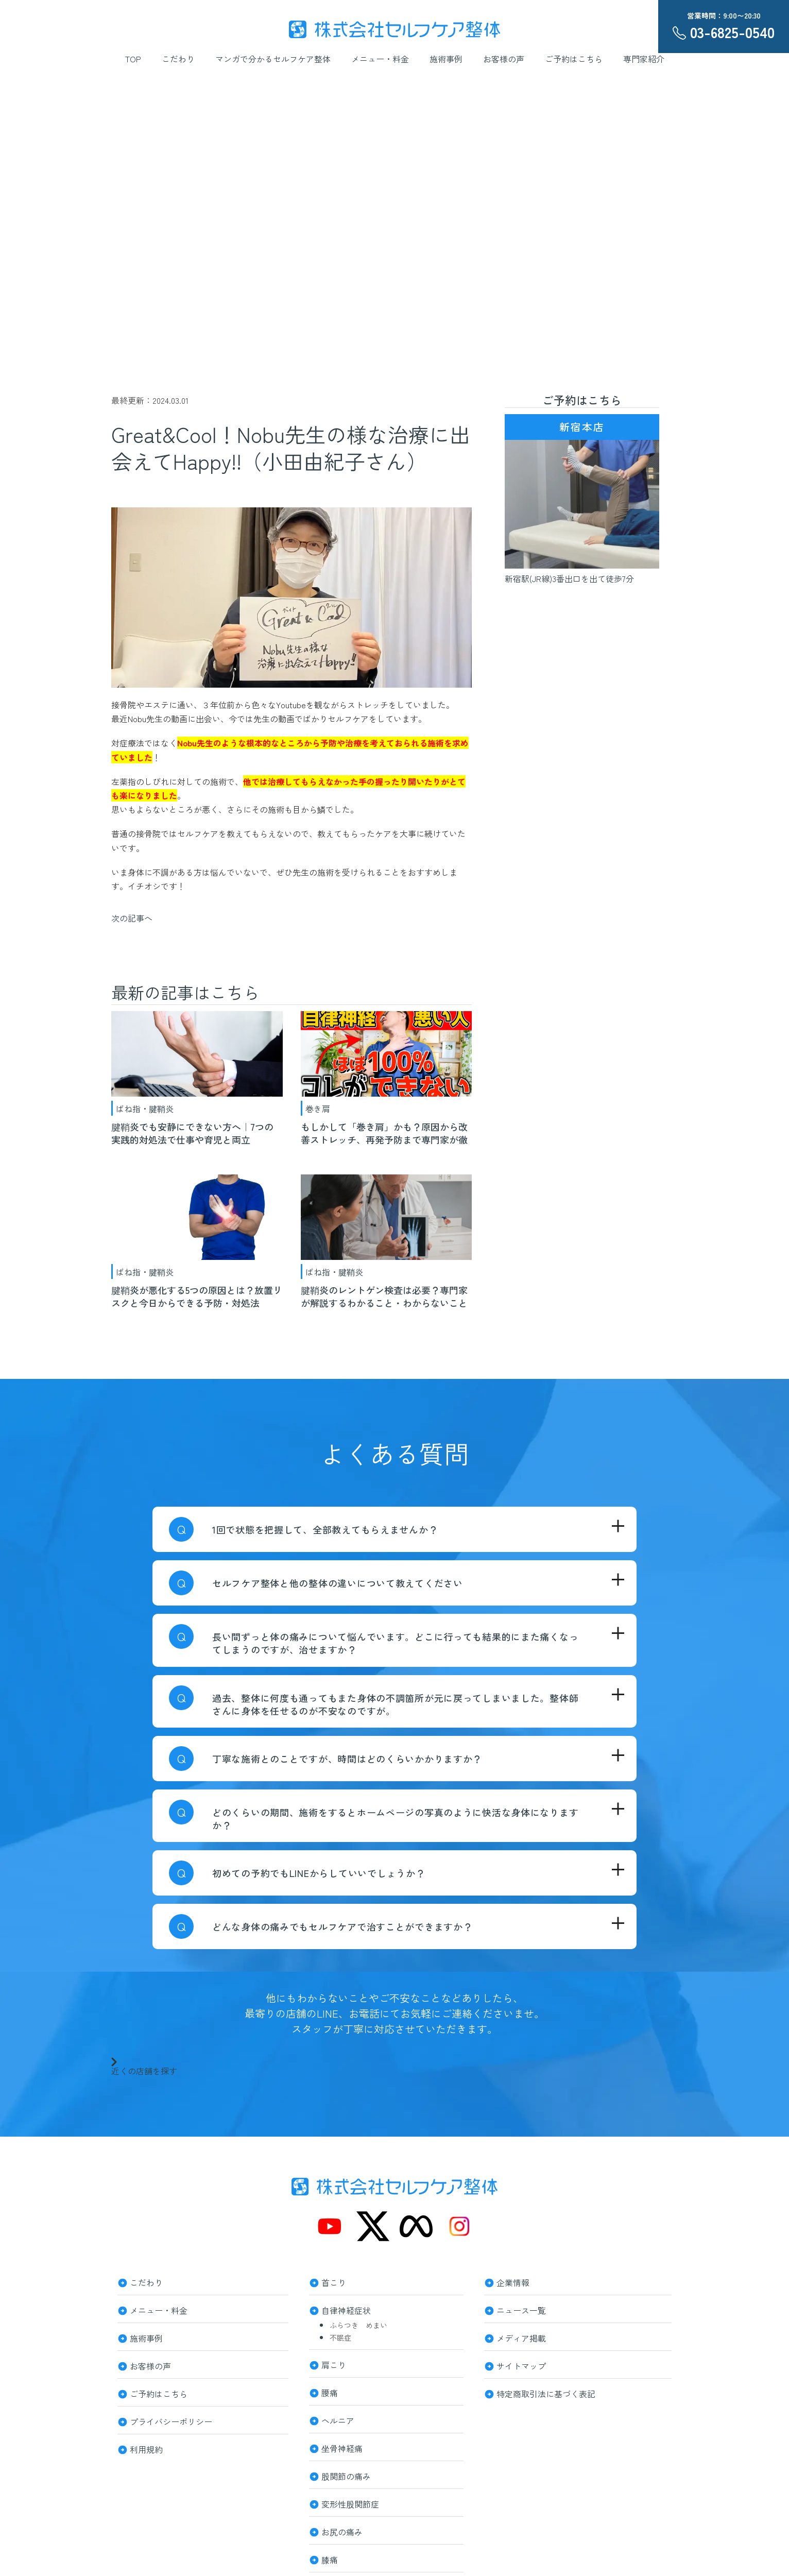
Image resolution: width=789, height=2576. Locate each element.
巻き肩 (317, 1108)
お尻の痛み (342, 2531)
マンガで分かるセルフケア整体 (273, 59)
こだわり (178, 59)
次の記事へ (131, 918)
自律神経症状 (346, 2309)
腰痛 (329, 2391)
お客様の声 (503, 59)
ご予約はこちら (574, 59)
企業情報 (512, 2281)
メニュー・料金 (380, 59)
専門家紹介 (643, 59)
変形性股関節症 (350, 2503)
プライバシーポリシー (171, 2420)
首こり (333, 2281)
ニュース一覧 (521, 2309)
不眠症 (340, 2337)
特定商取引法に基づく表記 (545, 2392)
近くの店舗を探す (144, 2066)
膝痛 (329, 2558)
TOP (133, 59)
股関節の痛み (346, 2475)
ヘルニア (337, 2419)
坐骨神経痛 (342, 2447)
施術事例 (446, 59)
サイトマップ (521, 2365)
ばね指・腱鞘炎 (145, 1108)
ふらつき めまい (358, 2325)
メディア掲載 (521, 2337)
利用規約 (146, 2448)
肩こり (333, 2364)
